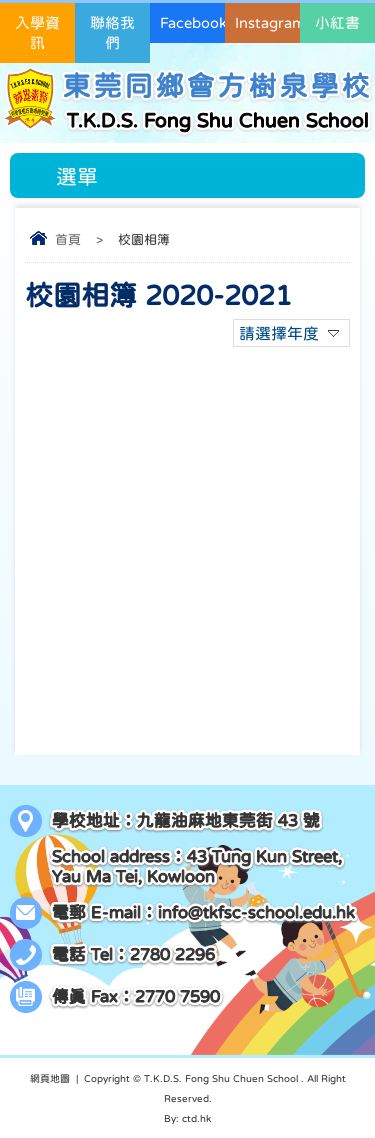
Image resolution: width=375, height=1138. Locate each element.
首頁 (68, 239)
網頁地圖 (50, 1078)
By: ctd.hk (187, 1118)
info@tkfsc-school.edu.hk (256, 912)
